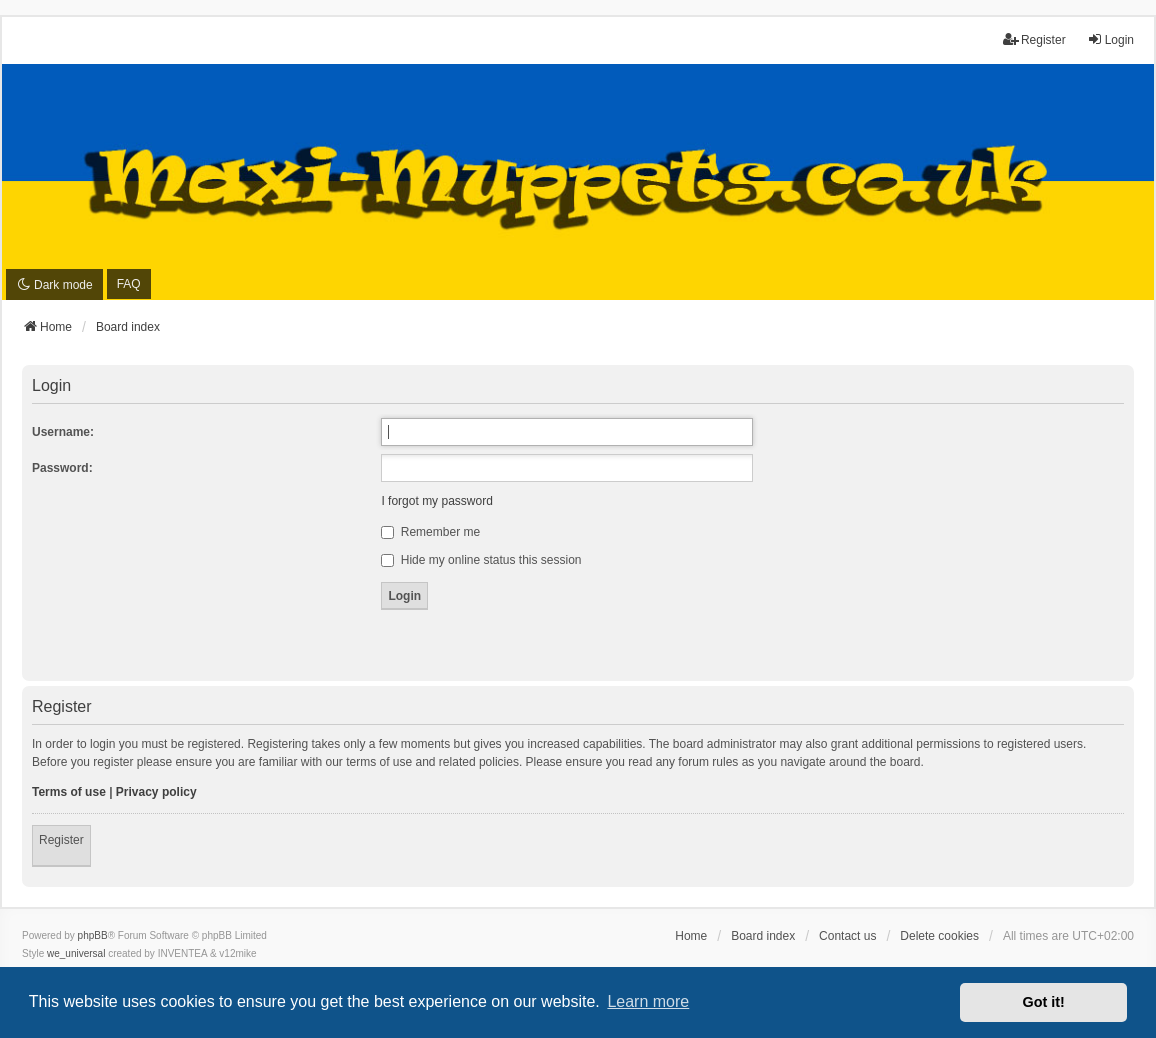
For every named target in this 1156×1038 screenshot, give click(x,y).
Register (61, 840)
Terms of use (69, 792)
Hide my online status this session (481, 560)
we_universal (76, 953)
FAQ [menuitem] (129, 284)
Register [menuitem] (1034, 39)
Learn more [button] (648, 1001)
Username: (63, 432)
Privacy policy (156, 792)
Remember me (430, 532)
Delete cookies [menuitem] (939, 936)
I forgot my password (436, 501)
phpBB (93, 935)
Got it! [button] (1044, 1002)
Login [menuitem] (1110, 39)
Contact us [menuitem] (847, 936)
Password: (62, 468)
